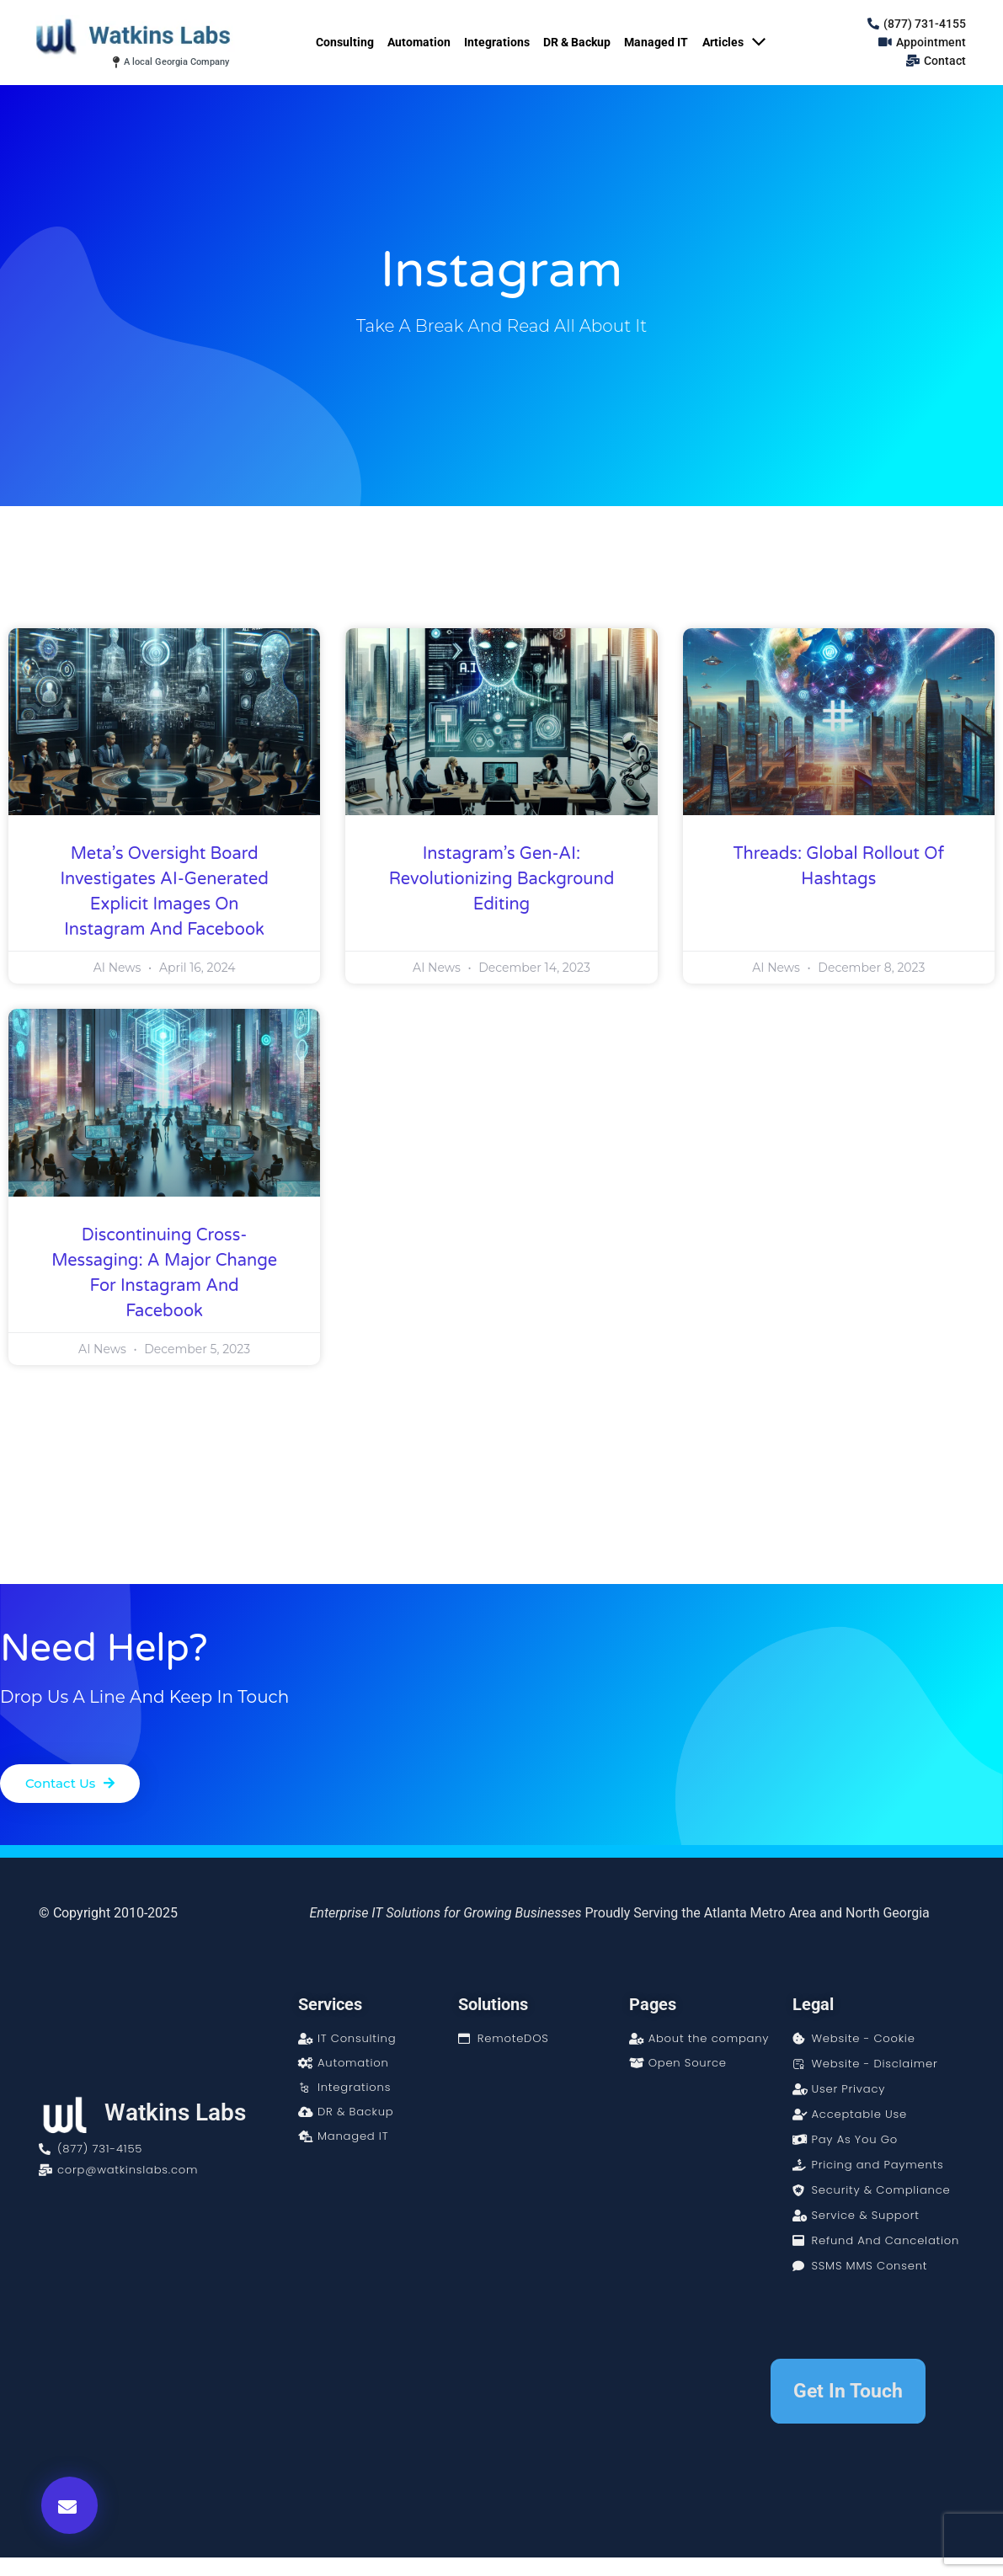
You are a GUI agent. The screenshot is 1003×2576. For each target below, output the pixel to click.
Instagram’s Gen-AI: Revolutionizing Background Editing (502, 879)
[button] (69, 2505)
